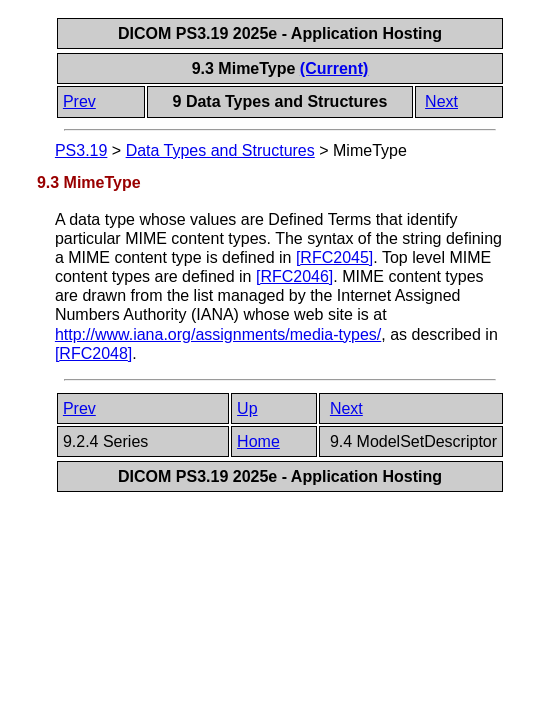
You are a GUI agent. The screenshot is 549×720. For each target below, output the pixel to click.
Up (247, 408)
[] (334, 257)
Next (441, 101)
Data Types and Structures (220, 150)
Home (258, 441)
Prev (79, 101)
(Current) (334, 68)
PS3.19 (81, 150)
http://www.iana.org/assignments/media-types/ (218, 334)
